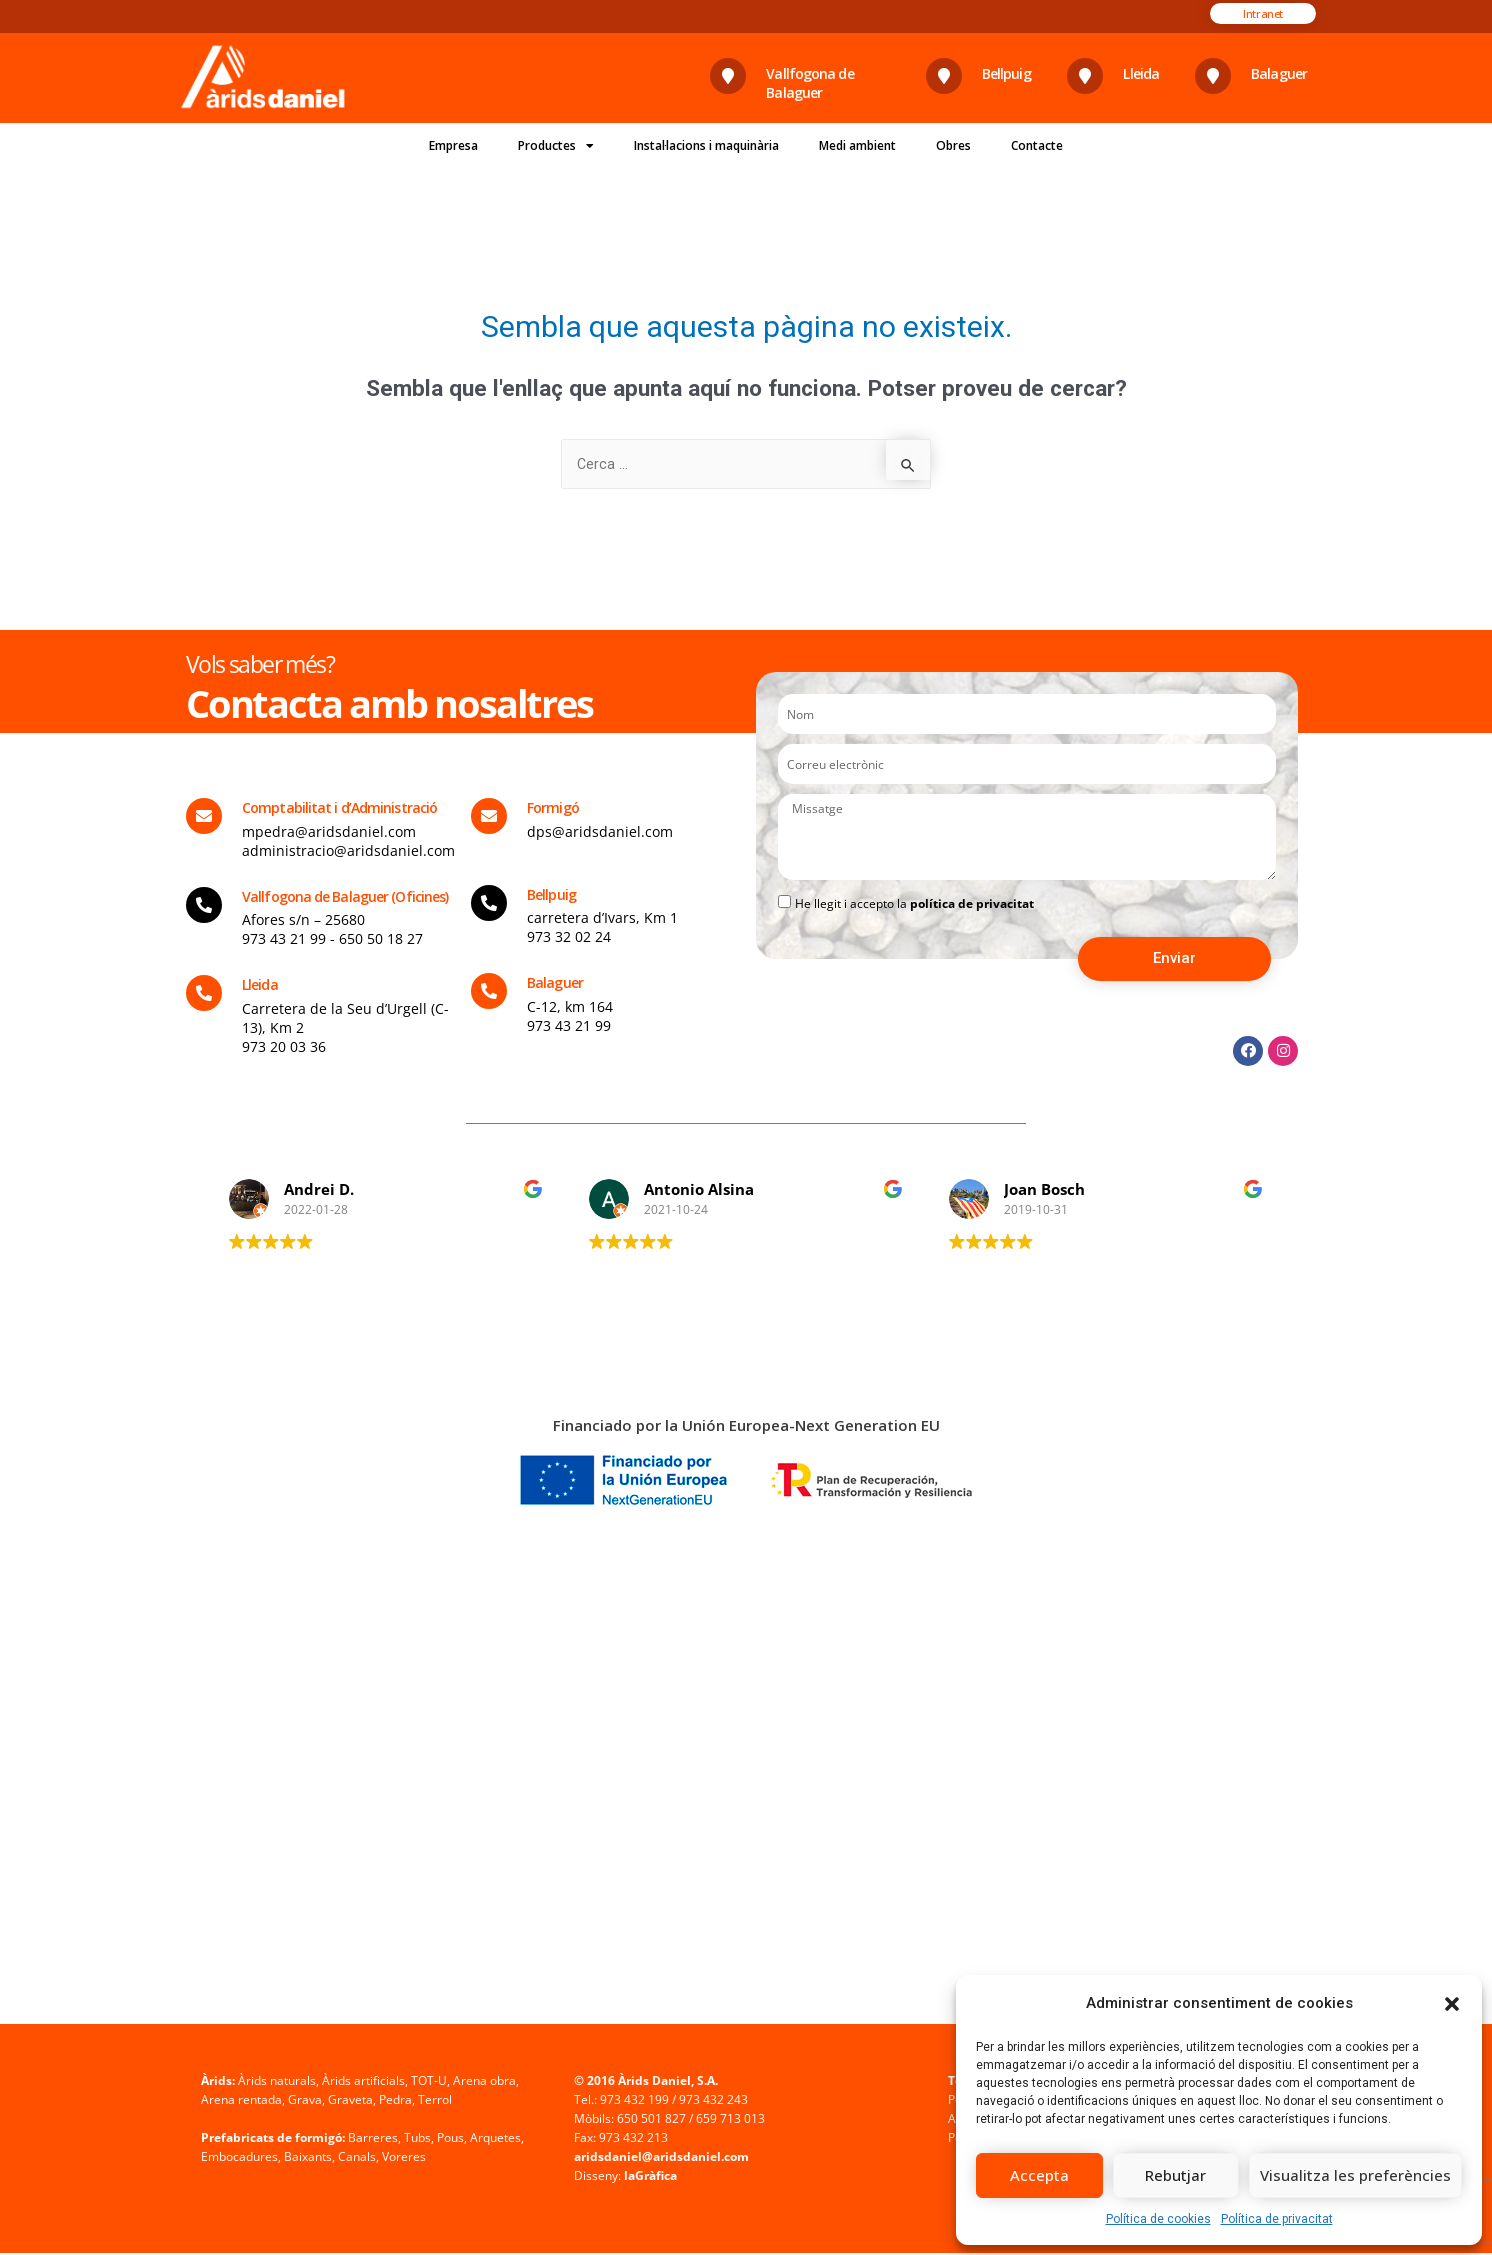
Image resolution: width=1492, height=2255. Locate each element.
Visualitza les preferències (1355, 2175)
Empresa (453, 145)
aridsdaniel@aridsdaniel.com (661, 2158)
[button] (1452, 2004)
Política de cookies (1158, 2219)
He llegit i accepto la (914, 905)
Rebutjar (1175, 2175)
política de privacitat (972, 905)
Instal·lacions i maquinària (706, 145)
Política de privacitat (1277, 2219)
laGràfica (650, 2177)
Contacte (1037, 145)
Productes (556, 146)
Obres (953, 145)
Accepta (1039, 2175)
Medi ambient (857, 145)
